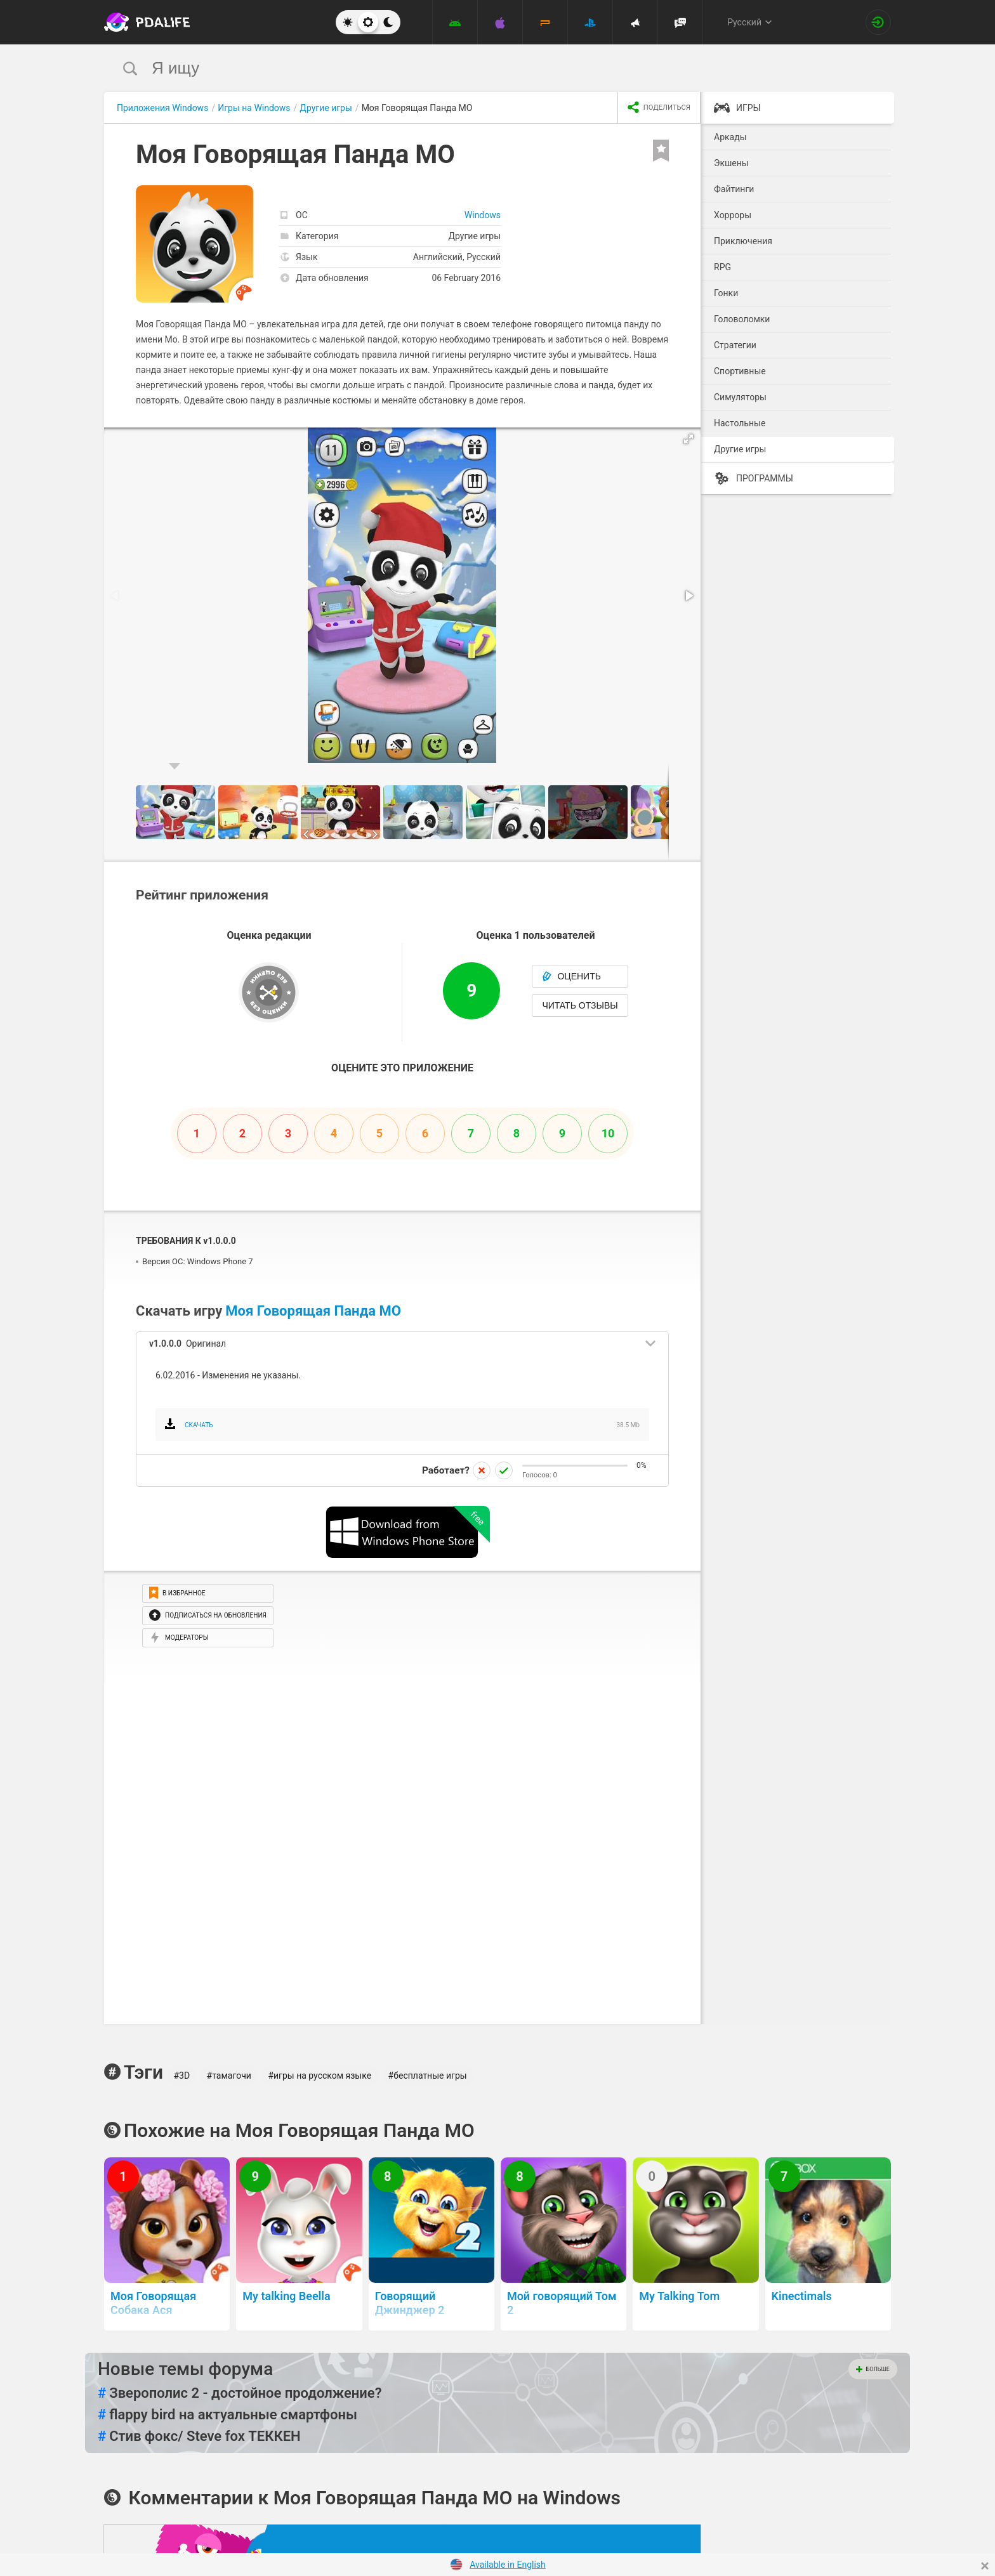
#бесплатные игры (427, 2075)
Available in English (508, 2565)
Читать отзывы (579, 1005)
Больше (873, 2369)
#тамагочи (229, 2075)
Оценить (571, 976)
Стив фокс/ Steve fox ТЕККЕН (199, 2436)
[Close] (984, 2565)
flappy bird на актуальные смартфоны (227, 2414)
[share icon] (659, 108)
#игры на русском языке (319, 2075)
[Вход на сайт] (878, 22)
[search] (473, 68)
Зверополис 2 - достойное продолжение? (240, 2393)
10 (608, 1133)
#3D (181, 2075)
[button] (689, 439)
